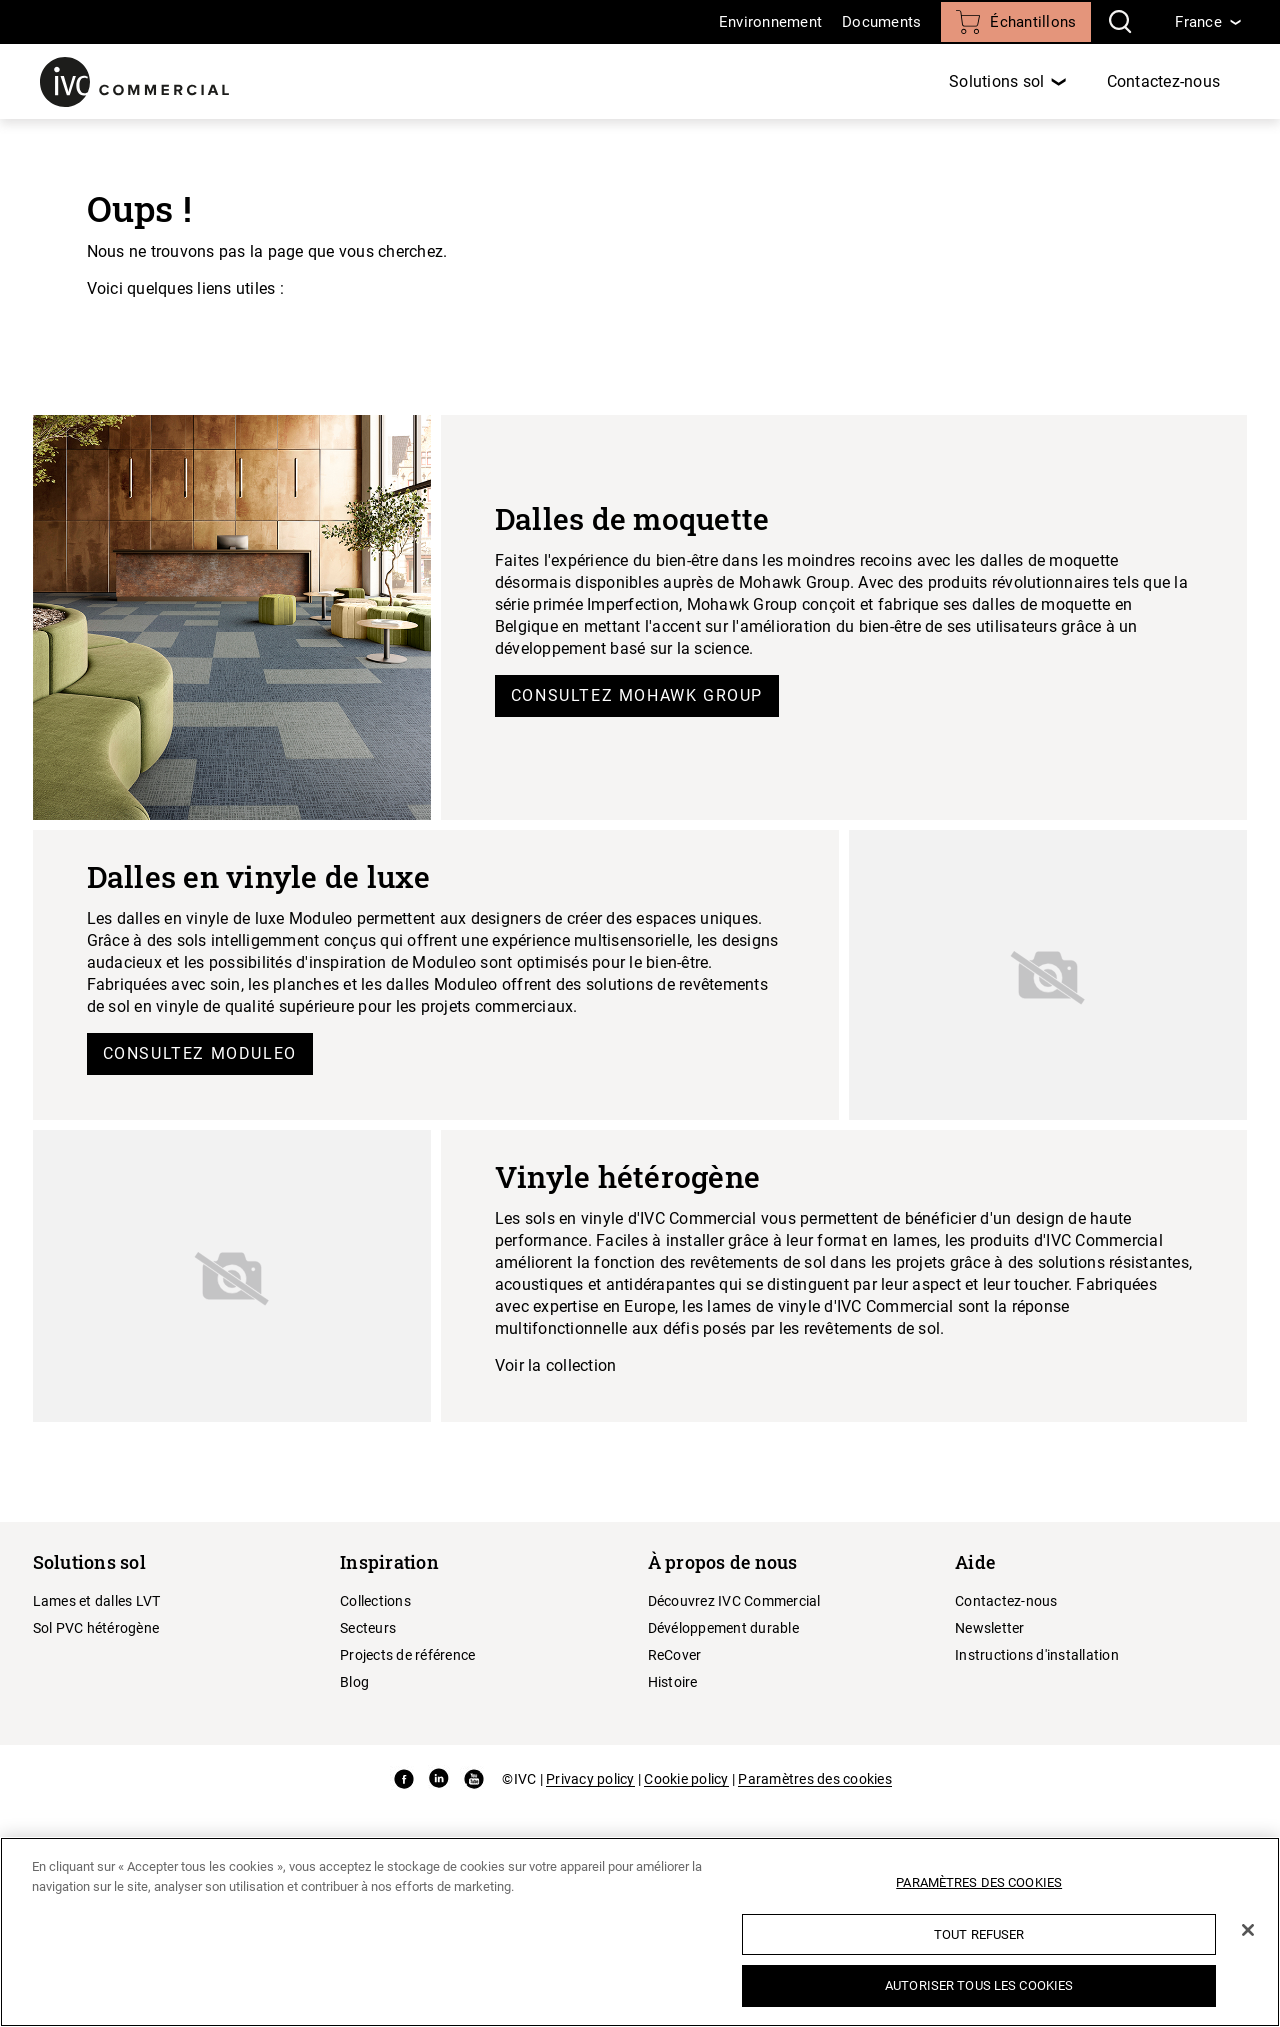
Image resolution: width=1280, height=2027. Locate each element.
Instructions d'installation (1037, 1655)
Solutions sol (996, 81)
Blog (354, 1682)
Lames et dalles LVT (97, 1601)
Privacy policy (590, 1779)
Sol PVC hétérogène (96, 1628)
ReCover (675, 1655)
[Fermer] (1248, 1930)
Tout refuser (979, 1934)
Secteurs (368, 1628)
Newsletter (990, 1628)
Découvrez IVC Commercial (734, 1601)
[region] (640, 1932)
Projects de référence (407, 1655)
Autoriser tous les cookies (979, 1985)
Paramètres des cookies (815, 1779)
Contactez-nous (1164, 81)
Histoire (673, 1682)
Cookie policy (686, 1779)
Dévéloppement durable (723, 1628)
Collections (375, 1601)
